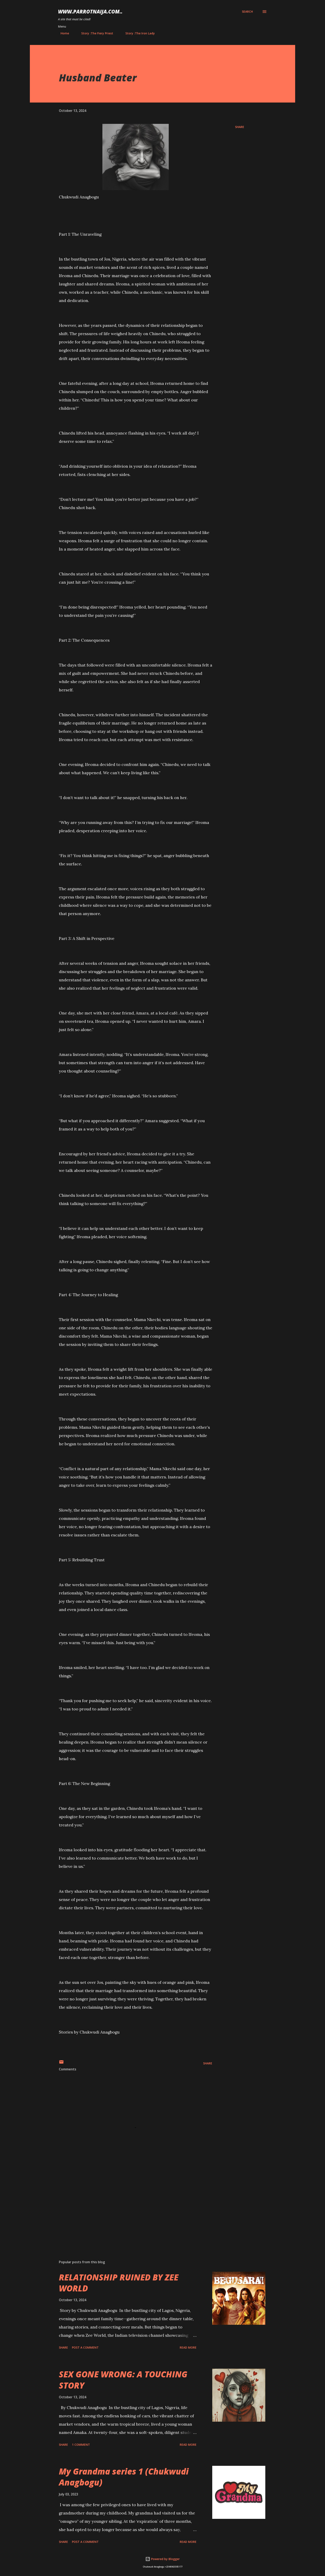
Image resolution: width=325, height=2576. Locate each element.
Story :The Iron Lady (137, 33)
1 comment (81, 2445)
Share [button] (239, 127)
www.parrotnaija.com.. (90, 11)
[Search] (247, 11)
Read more (188, 2347)
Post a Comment (85, 2347)
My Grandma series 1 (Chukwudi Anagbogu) (124, 2477)
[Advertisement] (129, 2208)
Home (62, 33)
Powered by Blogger (162, 2559)
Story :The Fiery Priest (95, 33)
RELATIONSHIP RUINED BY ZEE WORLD (118, 2283)
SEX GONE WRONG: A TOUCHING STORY (123, 2379)
